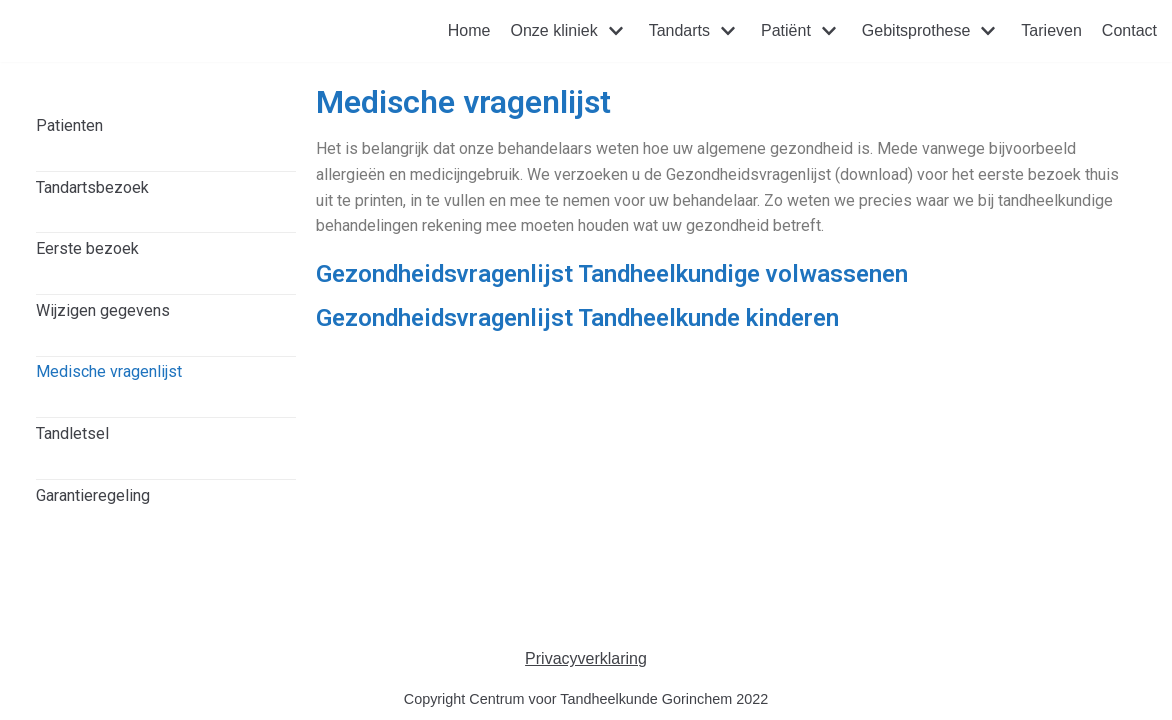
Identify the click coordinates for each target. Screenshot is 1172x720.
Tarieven (1051, 30)
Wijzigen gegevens (103, 310)
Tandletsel (72, 433)
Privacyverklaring (586, 658)
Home (469, 30)
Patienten (69, 125)
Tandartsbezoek (92, 187)
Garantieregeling (93, 495)
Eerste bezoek (87, 248)
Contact (1129, 30)
